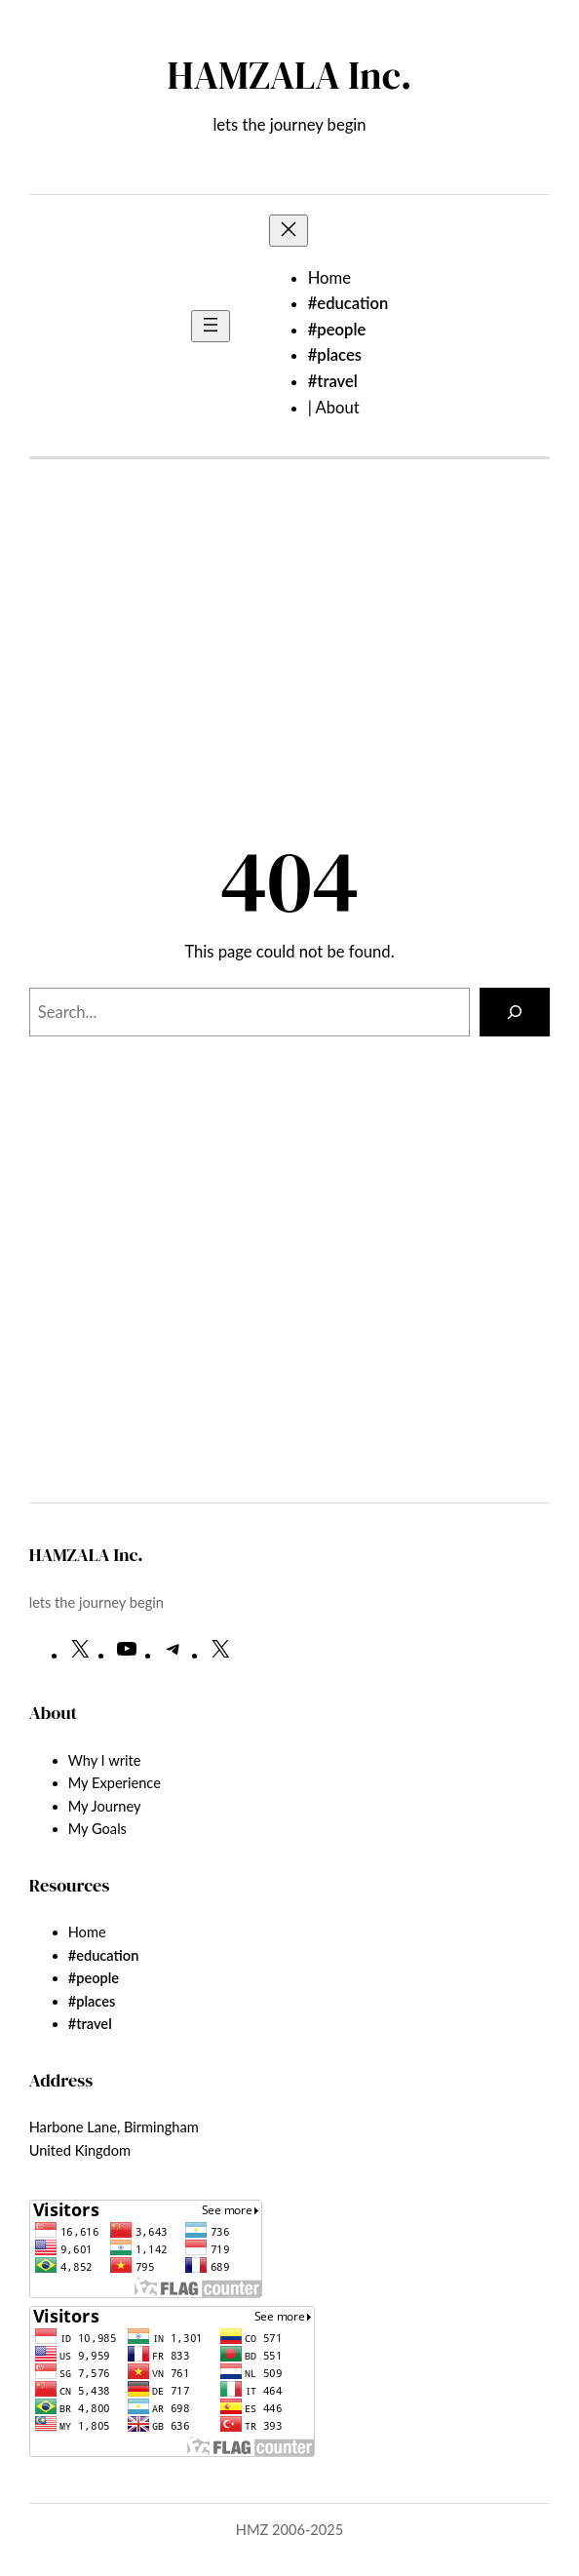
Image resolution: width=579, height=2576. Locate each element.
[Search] (515, 1012)
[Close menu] (288, 231)
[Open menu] (210, 326)
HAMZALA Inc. (290, 75)
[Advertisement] (289, 667)
